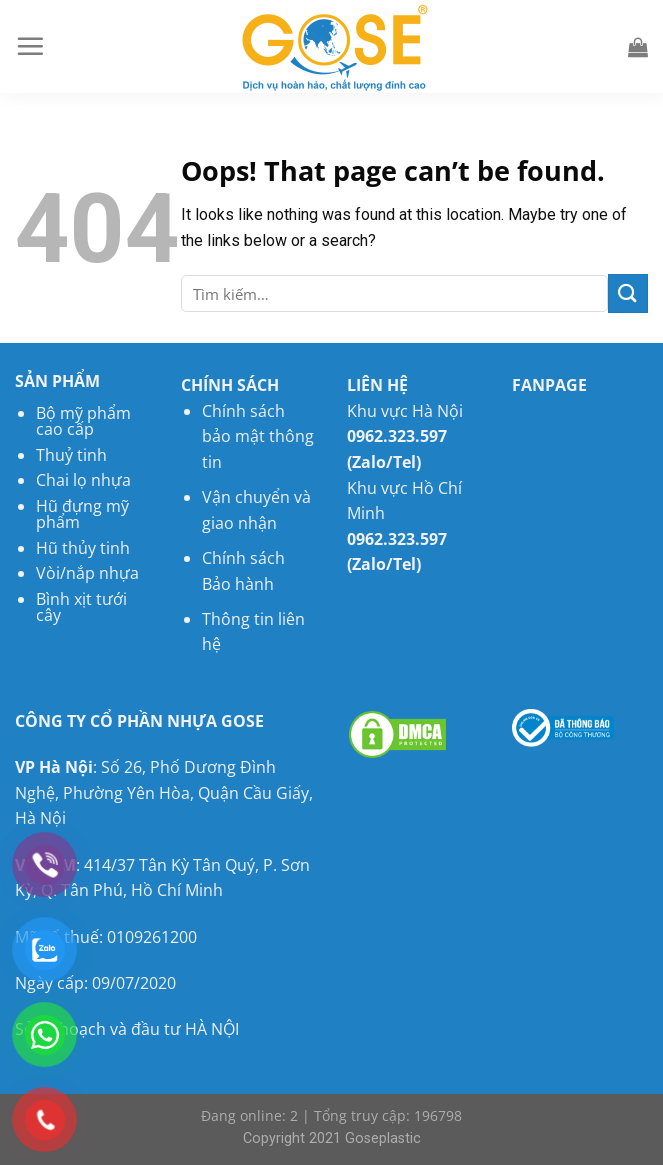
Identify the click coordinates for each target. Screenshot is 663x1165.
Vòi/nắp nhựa (87, 573)
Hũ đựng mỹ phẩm (82, 514)
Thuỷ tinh (71, 455)
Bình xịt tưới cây (81, 607)
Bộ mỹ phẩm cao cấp (83, 421)
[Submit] (628, 293)
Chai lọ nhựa (83, 480)
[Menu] (30, 46)
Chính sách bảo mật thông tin (258, 436)
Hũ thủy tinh (83, 548)
